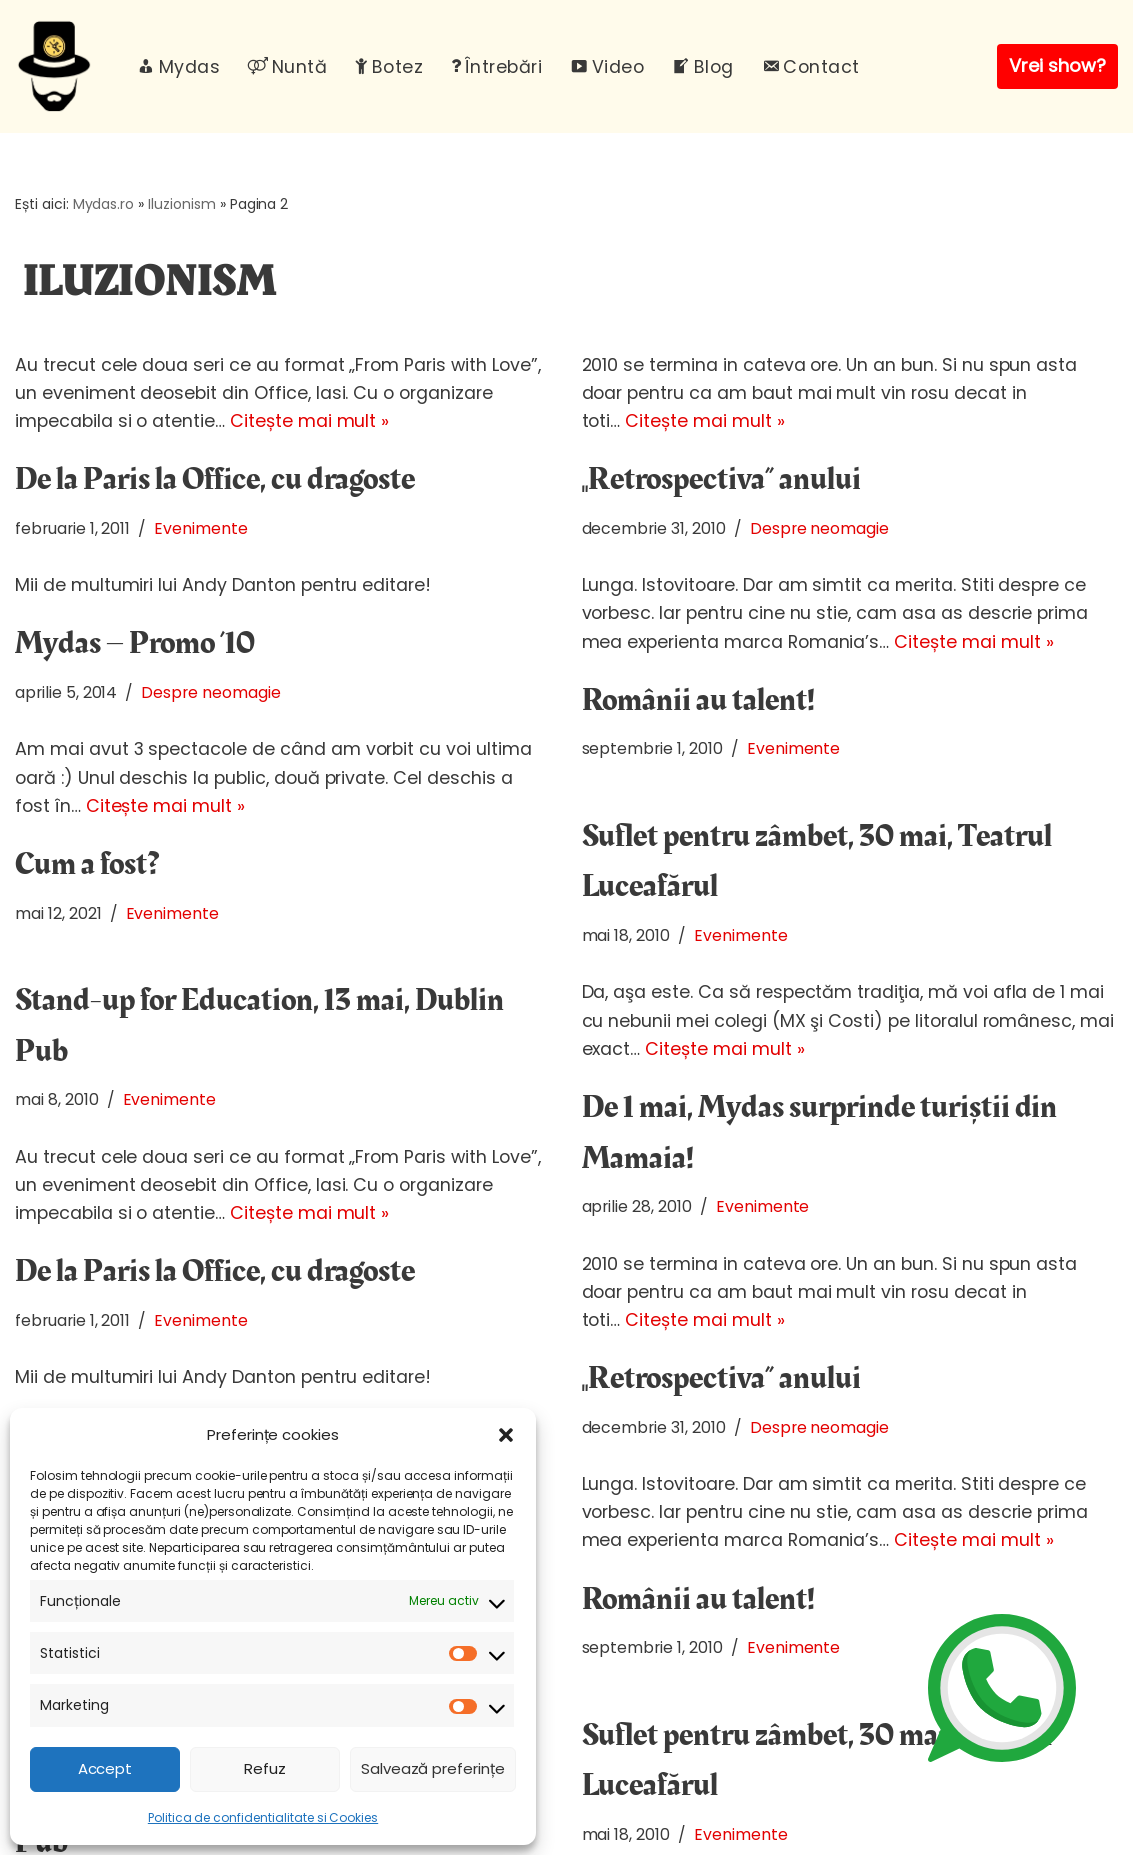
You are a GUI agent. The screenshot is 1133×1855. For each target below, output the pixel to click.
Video (607, 67)
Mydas (178, 67)
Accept (105, 1768)
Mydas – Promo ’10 (135, 643)
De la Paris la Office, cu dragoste (215, 479)
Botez (389, 67)
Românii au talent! (698, 700)
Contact (811, 67)
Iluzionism (182, 204)
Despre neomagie (819, 528)
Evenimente (201, 528)
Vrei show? (1057, 65)
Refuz (265, 1768)
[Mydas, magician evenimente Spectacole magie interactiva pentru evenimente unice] (59, 66)
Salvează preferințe (433, 1768)
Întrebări (496, 67)
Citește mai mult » (309, 421)
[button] (506, 1435)
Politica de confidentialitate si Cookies (263, 1817)
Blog (703, 67)
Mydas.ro (104, 204)
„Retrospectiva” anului (721, 479)
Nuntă (287, 67)
